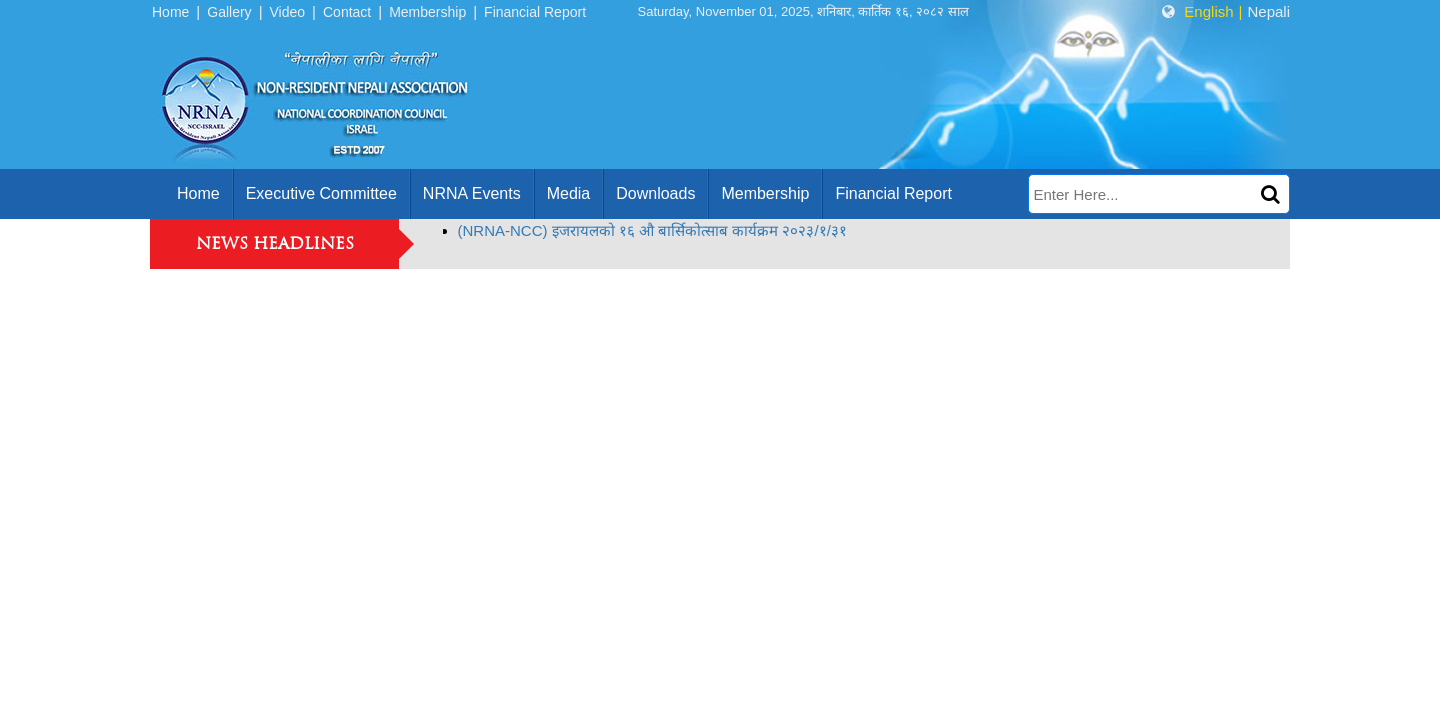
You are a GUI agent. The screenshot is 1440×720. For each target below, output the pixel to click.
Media (569, 193)
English (1208, 11)
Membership (427, 12)
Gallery (229, 12)
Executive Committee (321, 193)
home (198, 193)
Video (288, 12)
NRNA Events (472, 193)
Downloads (655, 193)
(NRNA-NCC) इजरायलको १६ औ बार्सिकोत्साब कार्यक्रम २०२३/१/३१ (652, 230)
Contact (347, 12)
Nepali (1268, 11)
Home (170, 12)
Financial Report (535, 12)
